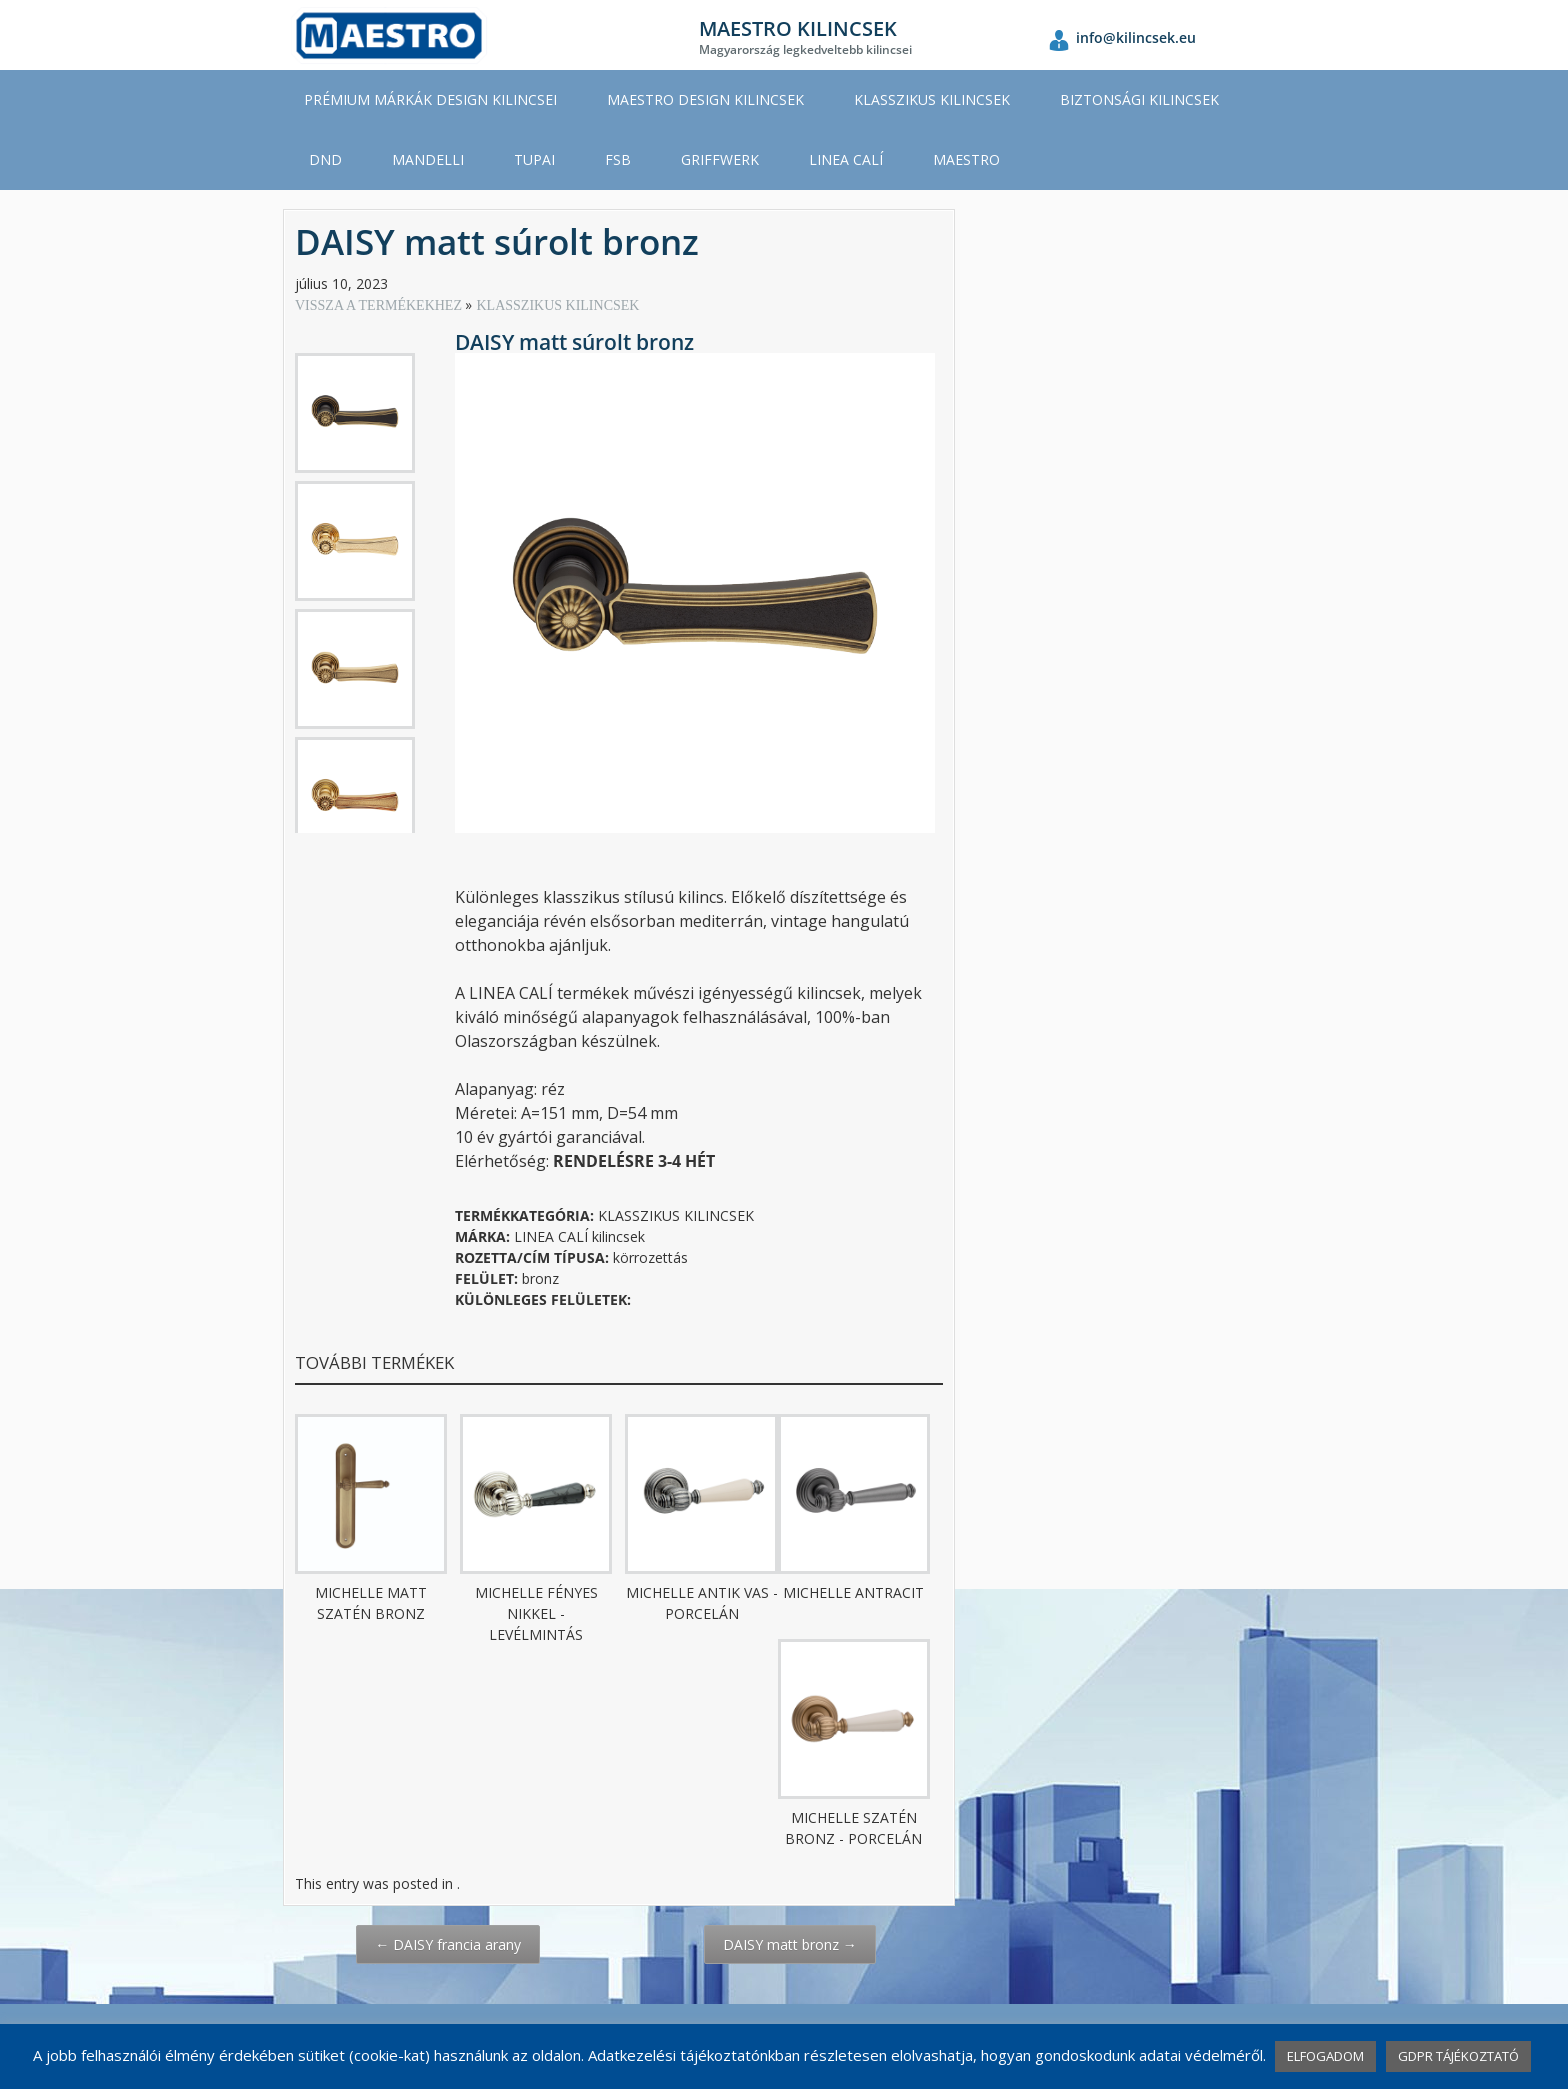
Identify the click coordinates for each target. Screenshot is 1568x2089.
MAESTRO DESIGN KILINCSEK (705, 99)
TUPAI (534, 159)
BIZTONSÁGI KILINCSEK (1139, 99)
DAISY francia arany (448, 1944)
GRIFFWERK (720, 159)
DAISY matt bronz (790, 1944)
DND (325, 159)
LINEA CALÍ (846, 159)
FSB (618, 159)
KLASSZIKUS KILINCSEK (932, 99)
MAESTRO (966, 159)
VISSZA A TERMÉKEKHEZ (380, 305)
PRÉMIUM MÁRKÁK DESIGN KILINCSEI (430, 99)
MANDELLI (428, 159)
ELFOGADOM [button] (1325, 2056)
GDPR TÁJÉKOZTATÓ (1458, 2056)
